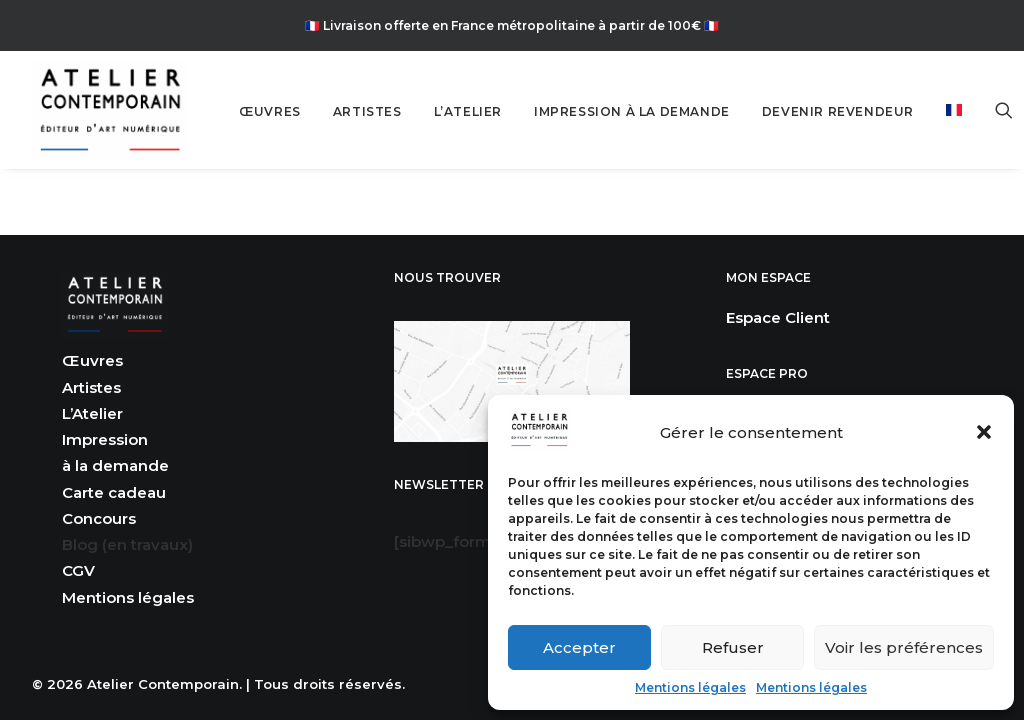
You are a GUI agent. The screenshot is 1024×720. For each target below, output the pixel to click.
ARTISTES (367, 111)
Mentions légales (690, 687)
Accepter (579, 647)
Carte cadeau (114, 492)
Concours (99, 518)
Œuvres (92, 360)
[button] (984, 432)
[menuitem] (270, 112)
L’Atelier (92, 413)
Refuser (733, 647)
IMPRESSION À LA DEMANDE (632, 111)
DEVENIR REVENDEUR (838, 111)
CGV (78, 570)
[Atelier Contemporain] (110, 110)
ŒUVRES (270, 111)
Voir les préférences (904, 647)
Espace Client (778, 317)
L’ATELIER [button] (468, 111)
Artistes (91, 387)
